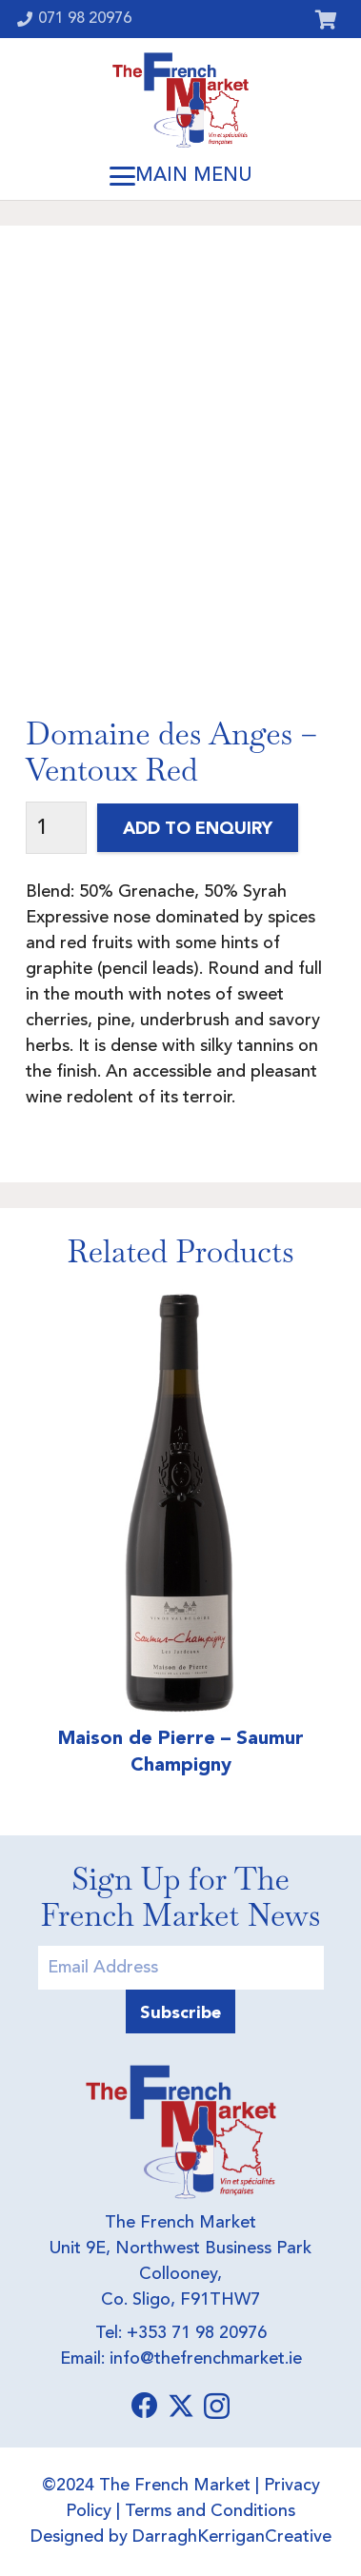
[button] (181, 176)
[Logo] (180, 100)
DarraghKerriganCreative (231, 2537)
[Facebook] (144, 2405)
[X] (181, 2406)
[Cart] (326, 19)
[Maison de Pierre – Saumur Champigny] (180, 1501)
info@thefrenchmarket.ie (206, 2359)
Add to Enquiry (197, 828)
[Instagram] (217, 2407)
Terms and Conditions (210, 2511)
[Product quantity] (56, 828)
